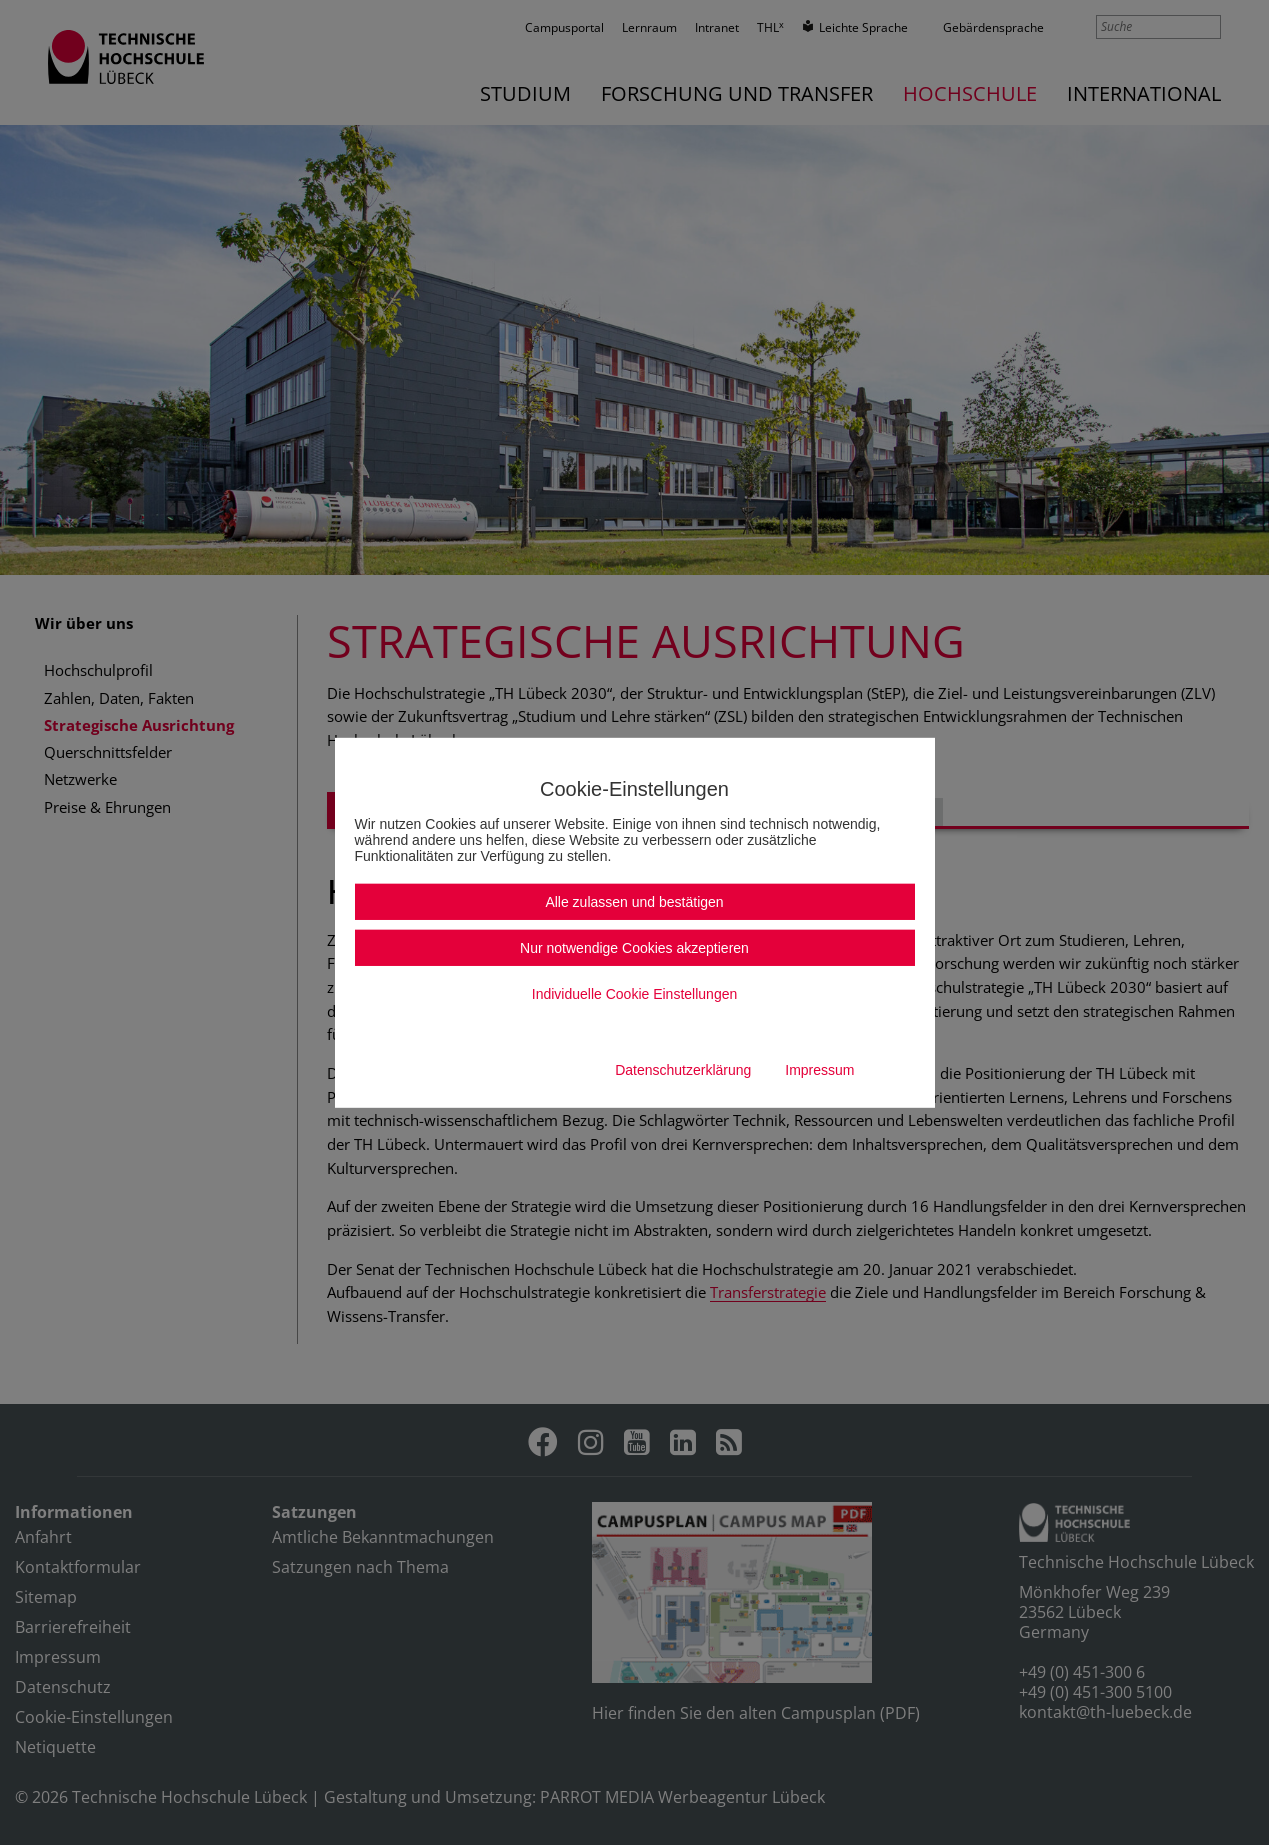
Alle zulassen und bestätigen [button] (634, 902)
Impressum (819, 1070)
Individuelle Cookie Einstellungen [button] (634, 994)
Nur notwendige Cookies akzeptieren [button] (634, 948)
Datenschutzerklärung (683, 1070)
